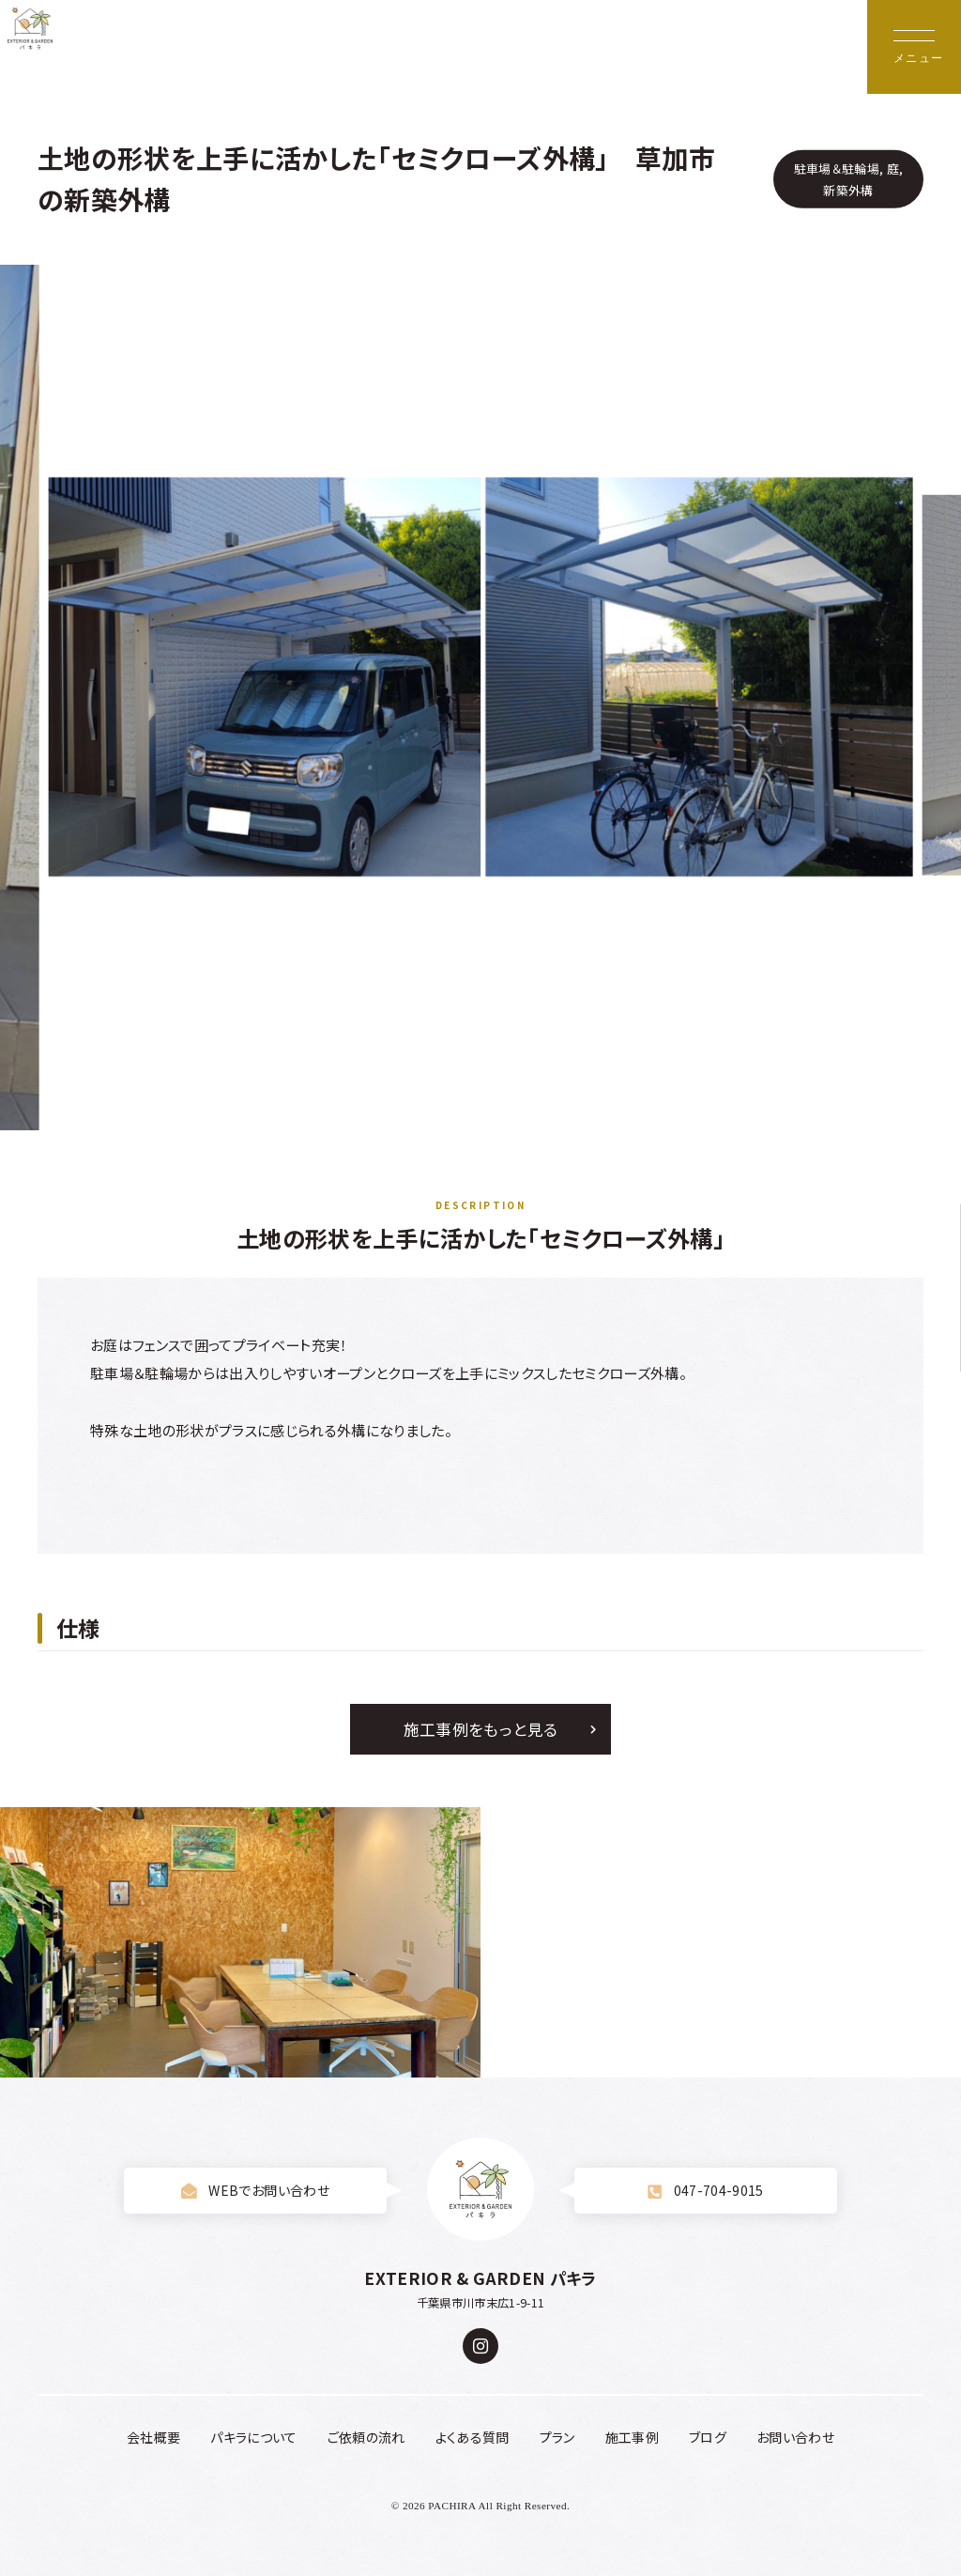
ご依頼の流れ (366, 2437)
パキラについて (253, 2437)
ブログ (707, 2437)
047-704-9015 (705, 2190)
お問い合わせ (795, 2437)
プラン (557, 2437)
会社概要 (153, 2437)
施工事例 (632, 2437)
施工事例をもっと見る (480, 1729)
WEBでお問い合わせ (255, 2190)
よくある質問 (472, 2437)
